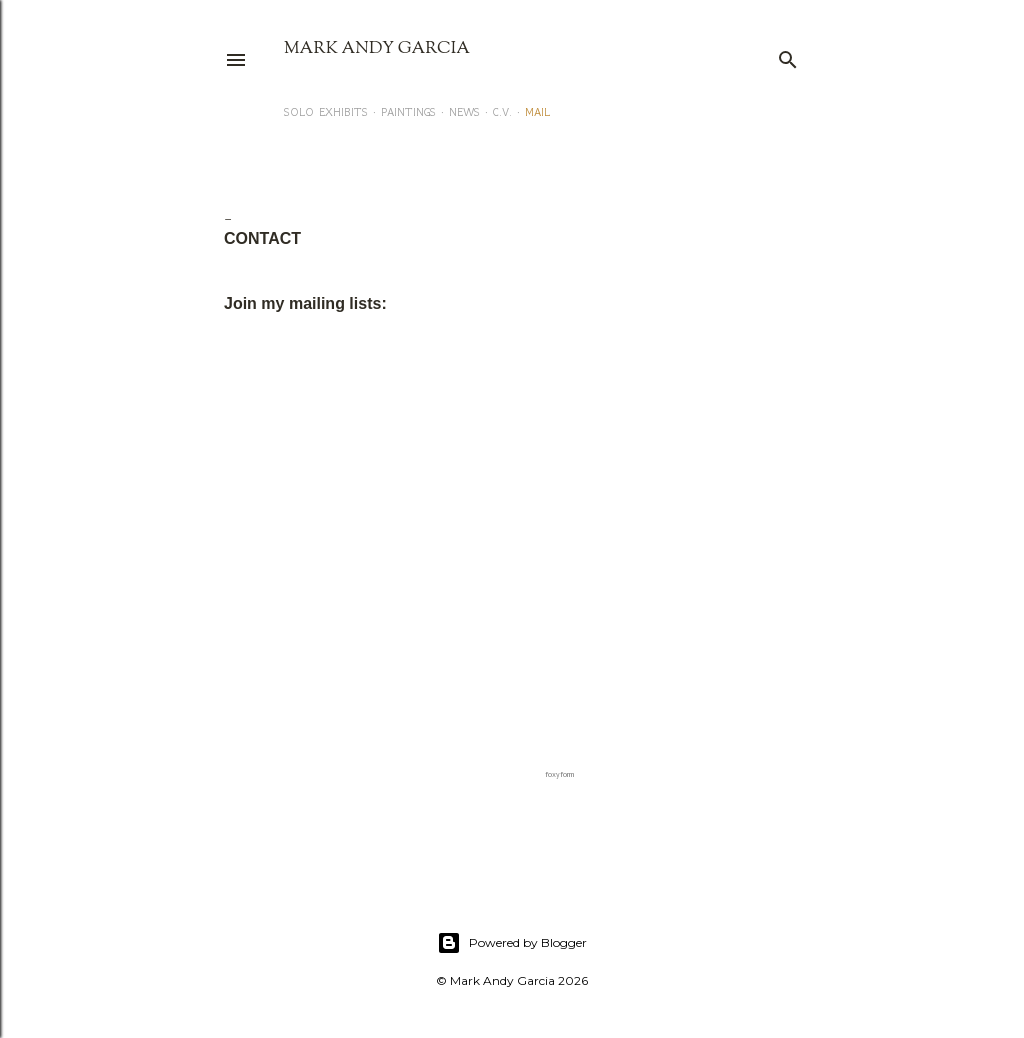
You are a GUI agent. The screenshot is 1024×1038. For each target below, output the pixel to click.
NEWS (464, 112)
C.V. (502, 112)
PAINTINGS (408, 112)
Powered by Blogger (512, 943)
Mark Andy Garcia (377, 48)
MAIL (537, 112)
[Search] (788, 55)
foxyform (559, 774)
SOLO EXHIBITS (326, 112)
